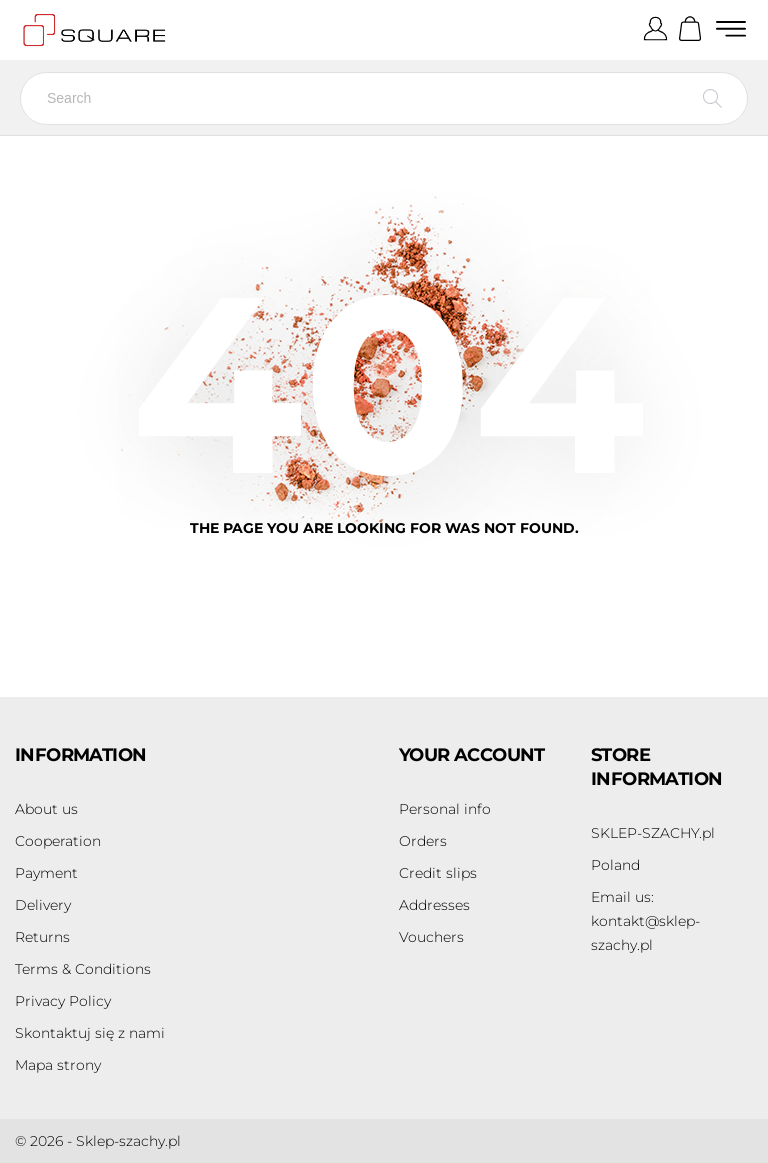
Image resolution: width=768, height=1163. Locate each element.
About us (46, 809)
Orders (423, 841)
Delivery (43, 905)
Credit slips (438, 873)
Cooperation (58, 841)
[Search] (384, 98)
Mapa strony (58, 1065)
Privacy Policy (63, 1001)
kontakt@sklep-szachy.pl (645, 921)
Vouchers (431, 937)
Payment (46, 873)
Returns (42, 937)
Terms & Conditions (83, 969)
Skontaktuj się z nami (90, 1033)
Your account (472, 755)
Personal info (445, 809)
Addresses (434, 905)
